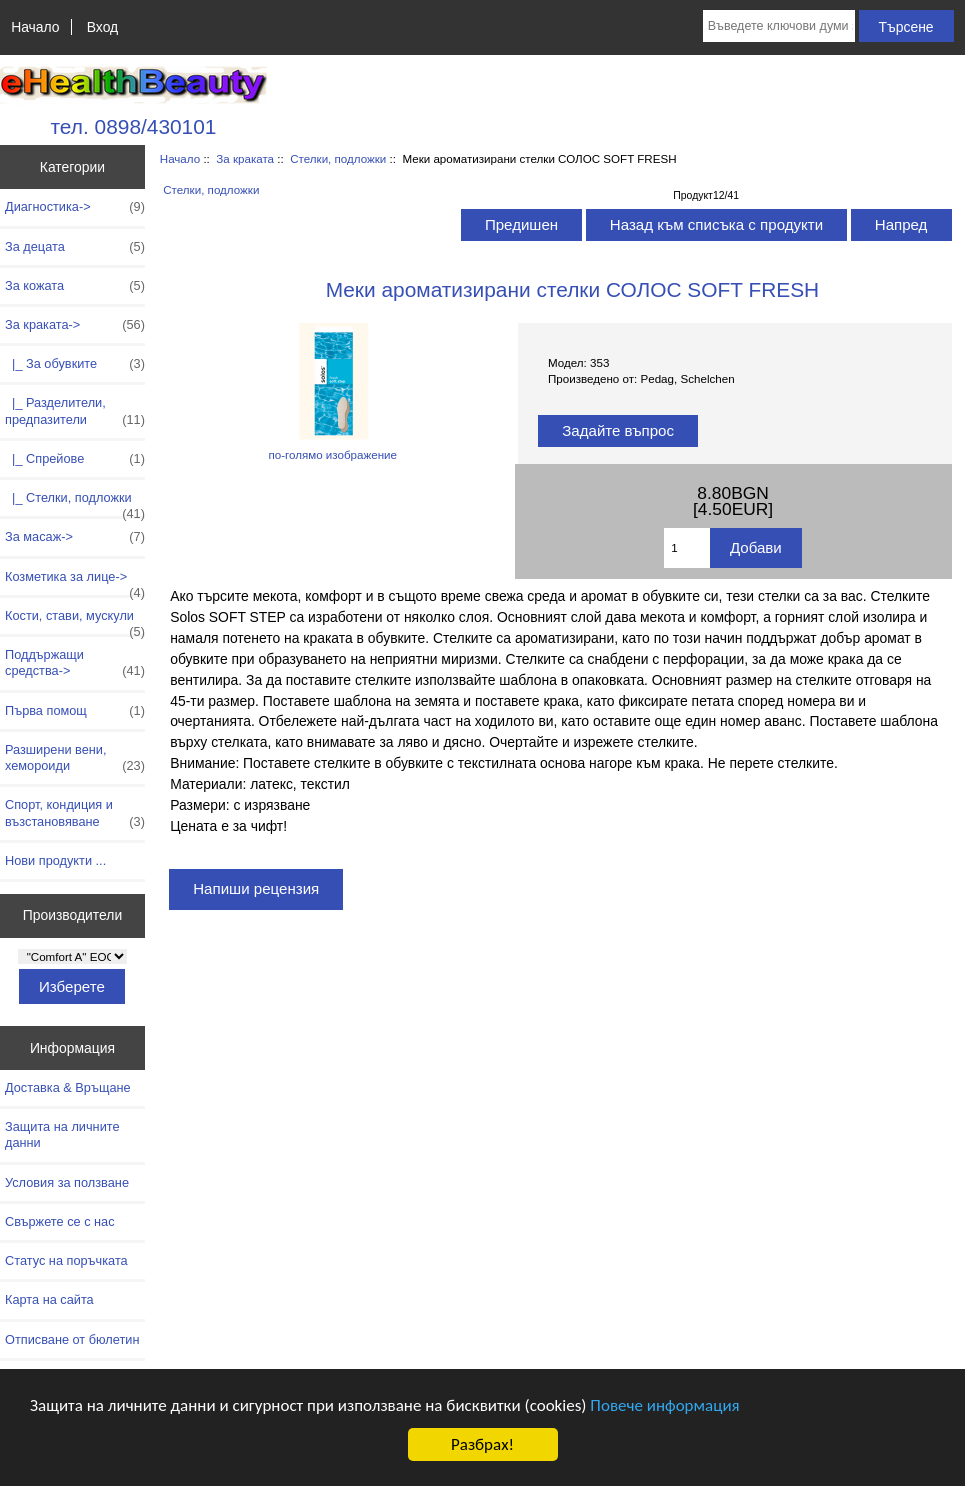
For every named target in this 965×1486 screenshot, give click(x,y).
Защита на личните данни (62, 1134)
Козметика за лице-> (75, 582)
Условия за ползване (67, 1182)
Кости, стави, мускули (75, 621)
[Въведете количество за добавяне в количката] (687, 548)
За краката (245, 158)
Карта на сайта (49, 1299)
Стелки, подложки (338, 158)
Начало (35, 27)
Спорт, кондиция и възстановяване (75, 813)
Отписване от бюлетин (72, 1339)
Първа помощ (75, 711)
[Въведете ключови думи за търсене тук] (779, 26)
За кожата (75, 286)
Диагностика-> (75, 207)
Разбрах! (482, 1444)
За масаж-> (75, 537)
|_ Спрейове (75, 459)
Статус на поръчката (66, 1260)
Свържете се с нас (60, 1221)
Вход (102, 27)
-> (75, 325)
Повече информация (664, 1405)
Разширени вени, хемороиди (75, 758)
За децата (75, 247)
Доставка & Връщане (68, 1087)
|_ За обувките (75, 364)
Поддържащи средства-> (75, 663)
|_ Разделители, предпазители (75, 411)
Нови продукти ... (55, 860)
